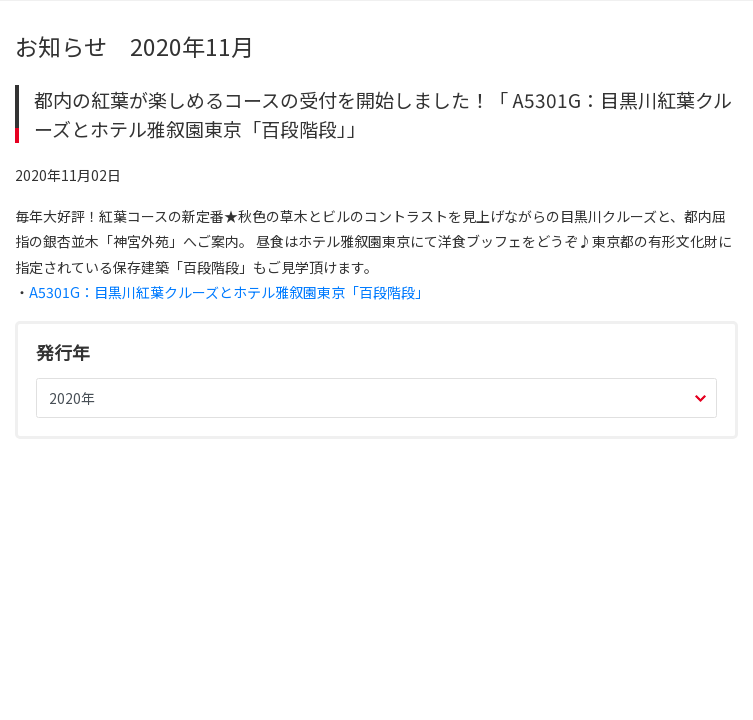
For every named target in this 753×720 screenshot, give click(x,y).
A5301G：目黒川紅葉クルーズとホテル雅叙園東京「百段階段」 (229, 292)
